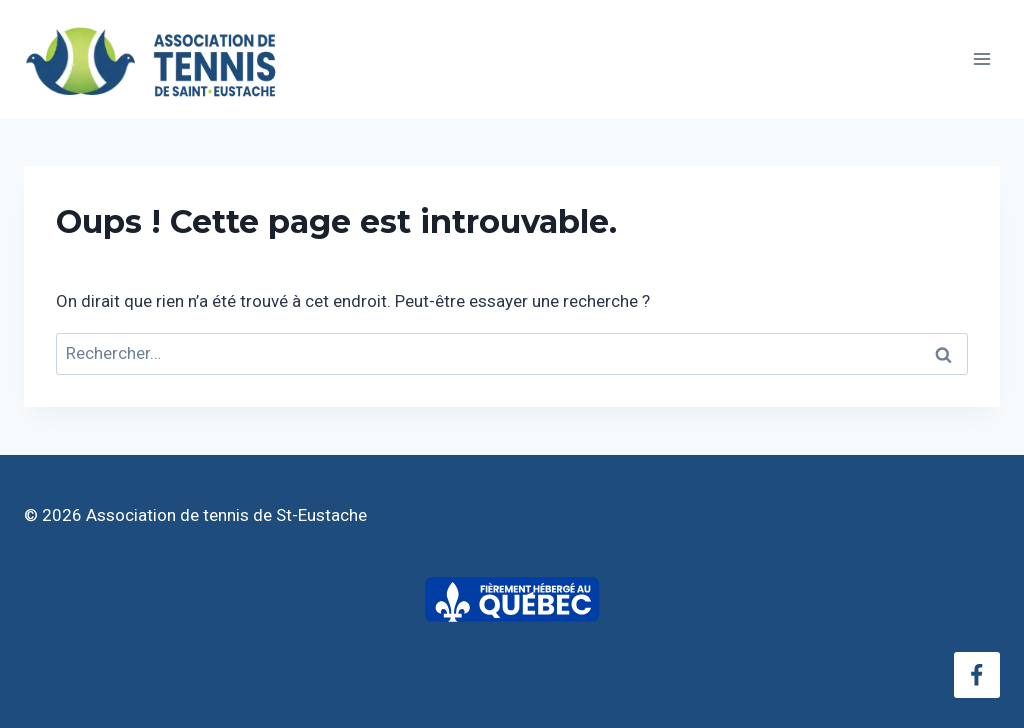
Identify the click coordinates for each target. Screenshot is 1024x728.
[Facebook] (977, 675)
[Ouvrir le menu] (981, 58)
